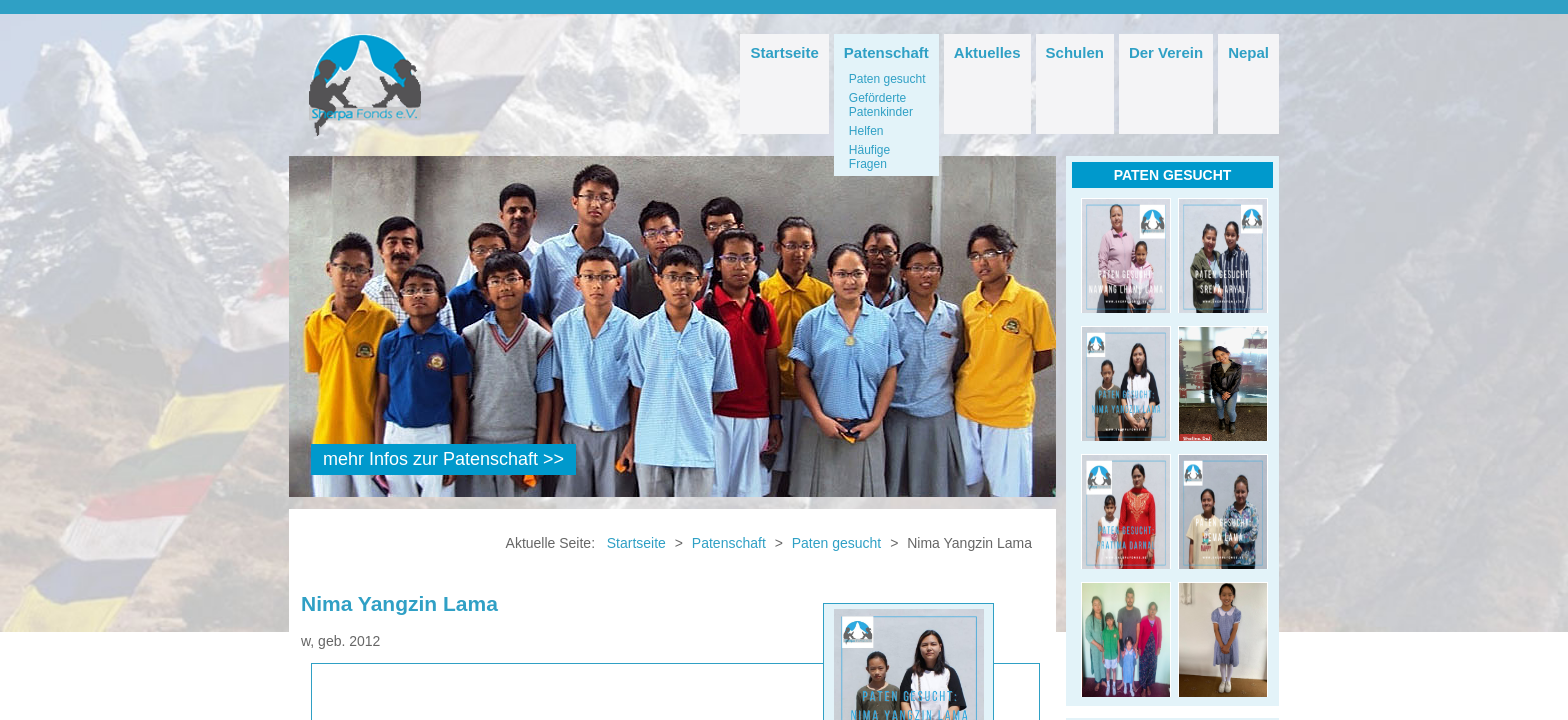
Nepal (1248, 52)
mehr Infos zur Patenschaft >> (443, 459)
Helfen (866, 131)
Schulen (1075, 52)
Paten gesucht (887, 79)
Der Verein (1166, 52)
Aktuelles (987, 52)
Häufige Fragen (869, 157)
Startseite (784, 52)
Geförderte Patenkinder (881, 105)
